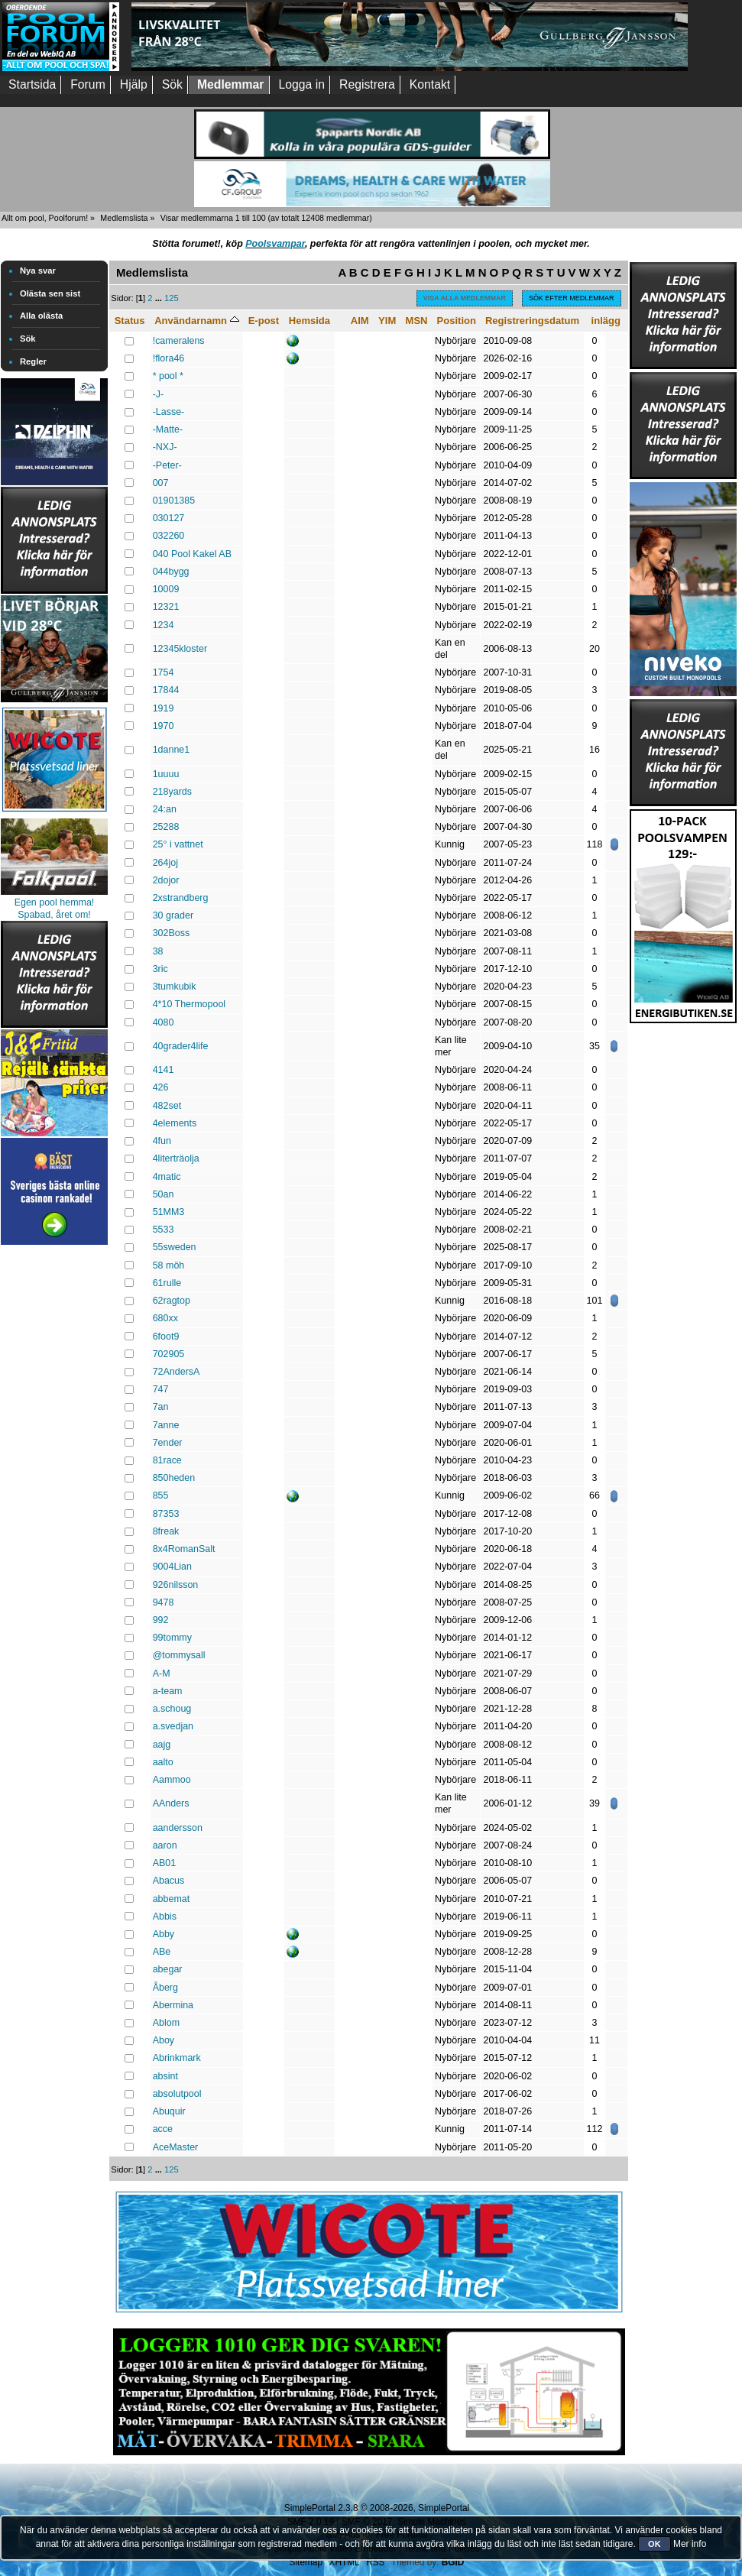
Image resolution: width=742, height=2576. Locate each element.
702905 (169, 1354)
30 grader (173, 915)
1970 (163, 726)
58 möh (169, 1265)
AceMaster (176, 2147)
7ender (168, 1442)
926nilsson (176, 1585)
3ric (160, 969)
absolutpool (177, 2093)
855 (161, 1495)
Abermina (173, 2005)
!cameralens (179, 340)
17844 (166, 690)
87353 (166, 1513)
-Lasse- (169, 412)
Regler (33, 361)
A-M (161, 1673)
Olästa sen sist (50, 293)
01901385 (174, 500)
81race (167, 1460)
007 (161, 483)
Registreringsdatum (532, 320)
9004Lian (172, 1566)
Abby (163, 1934)
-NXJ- (165, 447)
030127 (169, 518)
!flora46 (169, 358)
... (159, 298)
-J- (158, 394)
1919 (163, 708)
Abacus (169, 1880)
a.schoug (172, 1708)
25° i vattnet (178, 844)
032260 (169, 535)
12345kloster (180, 648)
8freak (166, 1531)
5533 (163, 1229)
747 (161, 1389)
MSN (417, 320)
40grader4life (181, 1046)
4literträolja (176, 1158)
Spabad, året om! (54, 914)
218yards (172, 791)
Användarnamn (196, 320)
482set (167, 1105)
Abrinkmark (177, 2058)
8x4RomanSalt (184, 1549)
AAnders (171, 1803)
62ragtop (171, 1300)
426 (161, 1087)
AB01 (165, 1863)
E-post (264, 320)
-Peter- (167, 465)
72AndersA (176, 1371)
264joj (165, 862)
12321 (166, 606)
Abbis (165, 1916)
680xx (165, 1318)
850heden (174, 1478)
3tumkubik (174, 986)
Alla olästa (41, 315)
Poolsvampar (275, 243)
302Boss (171, 933)
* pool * (168, 376)
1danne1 (171, 749)
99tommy (172, 1637)
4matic (167, 1176)
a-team (168, 1691)
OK (654, 2543)
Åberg (165, 1987)
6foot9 (166, 1336)
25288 (166, 826)
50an (163, 1194)
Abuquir (169, 2111)
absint (165, 2076)
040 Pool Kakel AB (192, 554)
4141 (163, 1069)
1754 (163, 672)
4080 (163, 1022)
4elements (175, 1123)
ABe (162, 1951)
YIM (387, 320)
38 (158, 951)
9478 (163, 1602)
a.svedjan (173, 1726)
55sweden (174, 1247)
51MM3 (169, 1212)
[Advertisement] (54, 1478)
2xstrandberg (181, 898)
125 (171, 298)
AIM (360, 320)
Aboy (163, 2040)
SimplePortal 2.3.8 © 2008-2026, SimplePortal (376, 2508)
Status (130, 320)
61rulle (167, 1283)
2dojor (166, 880)
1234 (163, 625)
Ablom (166, 2022)
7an (161, 1406)
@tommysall (179, 1655)
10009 (166, 589)
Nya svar (38, 270)
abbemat (171, 1899)
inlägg (605, 320)
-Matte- (168, 429)
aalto (163, 1762)
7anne (166, 1425)
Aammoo (172, 1779)
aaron (165, 1845)
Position (456, 320)
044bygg (171, 571)
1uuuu (166, 774)
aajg (162, 1744)
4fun (162, 1141)
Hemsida (309, 320)
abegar (168, 1969)
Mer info (689, 2544)
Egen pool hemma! (55, 902)
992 (161, 1620)
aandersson (178, 1828)
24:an (165, 809)
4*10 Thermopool (189, 1004)
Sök (28, 338)
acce (163, 2129)
